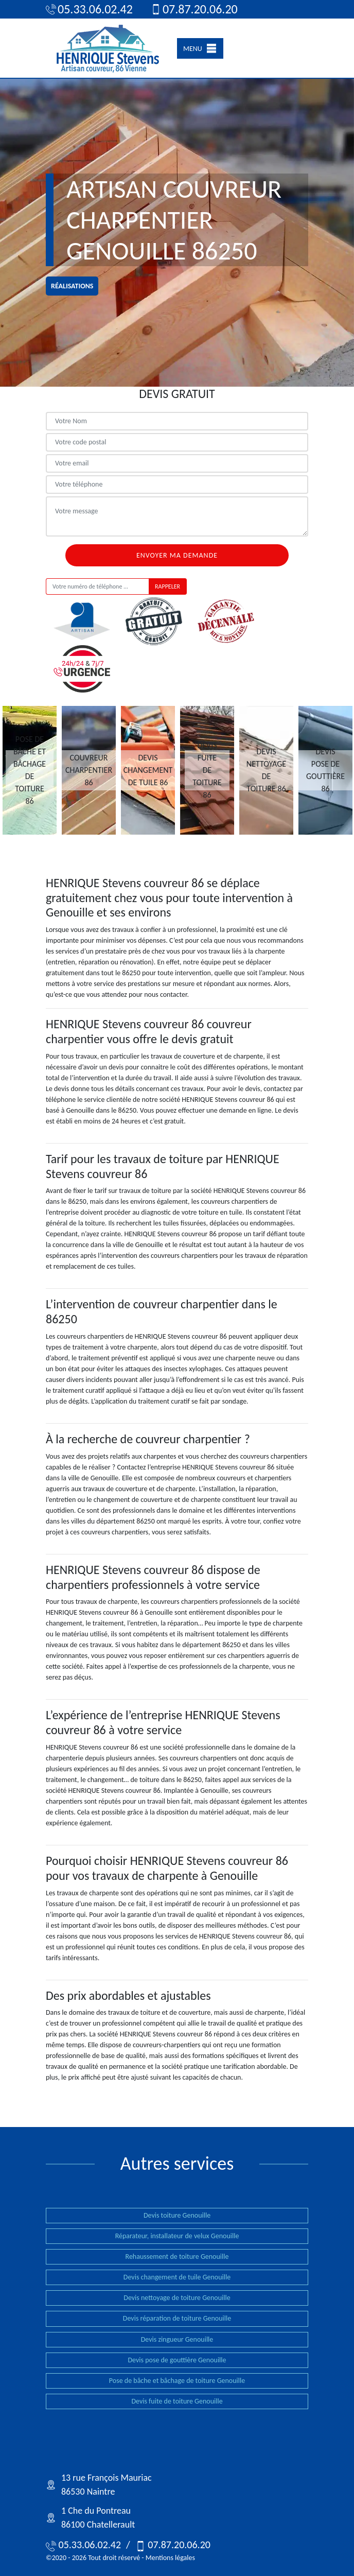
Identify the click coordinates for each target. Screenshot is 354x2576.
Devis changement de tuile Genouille (177, 2277)
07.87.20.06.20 (194, 9)
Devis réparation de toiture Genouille (177, 2318)
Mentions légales (170, 2557)
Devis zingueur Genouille (177, 2339)
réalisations (72, 286)
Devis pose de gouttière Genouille (177, 2360)
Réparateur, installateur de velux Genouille (177, 2236)
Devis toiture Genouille (177, 2215)
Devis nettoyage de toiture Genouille (176, 2297)
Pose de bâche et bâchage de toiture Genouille (177, 2380)
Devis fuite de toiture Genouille (176, 2401)
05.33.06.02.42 (89, 9)
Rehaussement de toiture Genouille (177, 2256)
